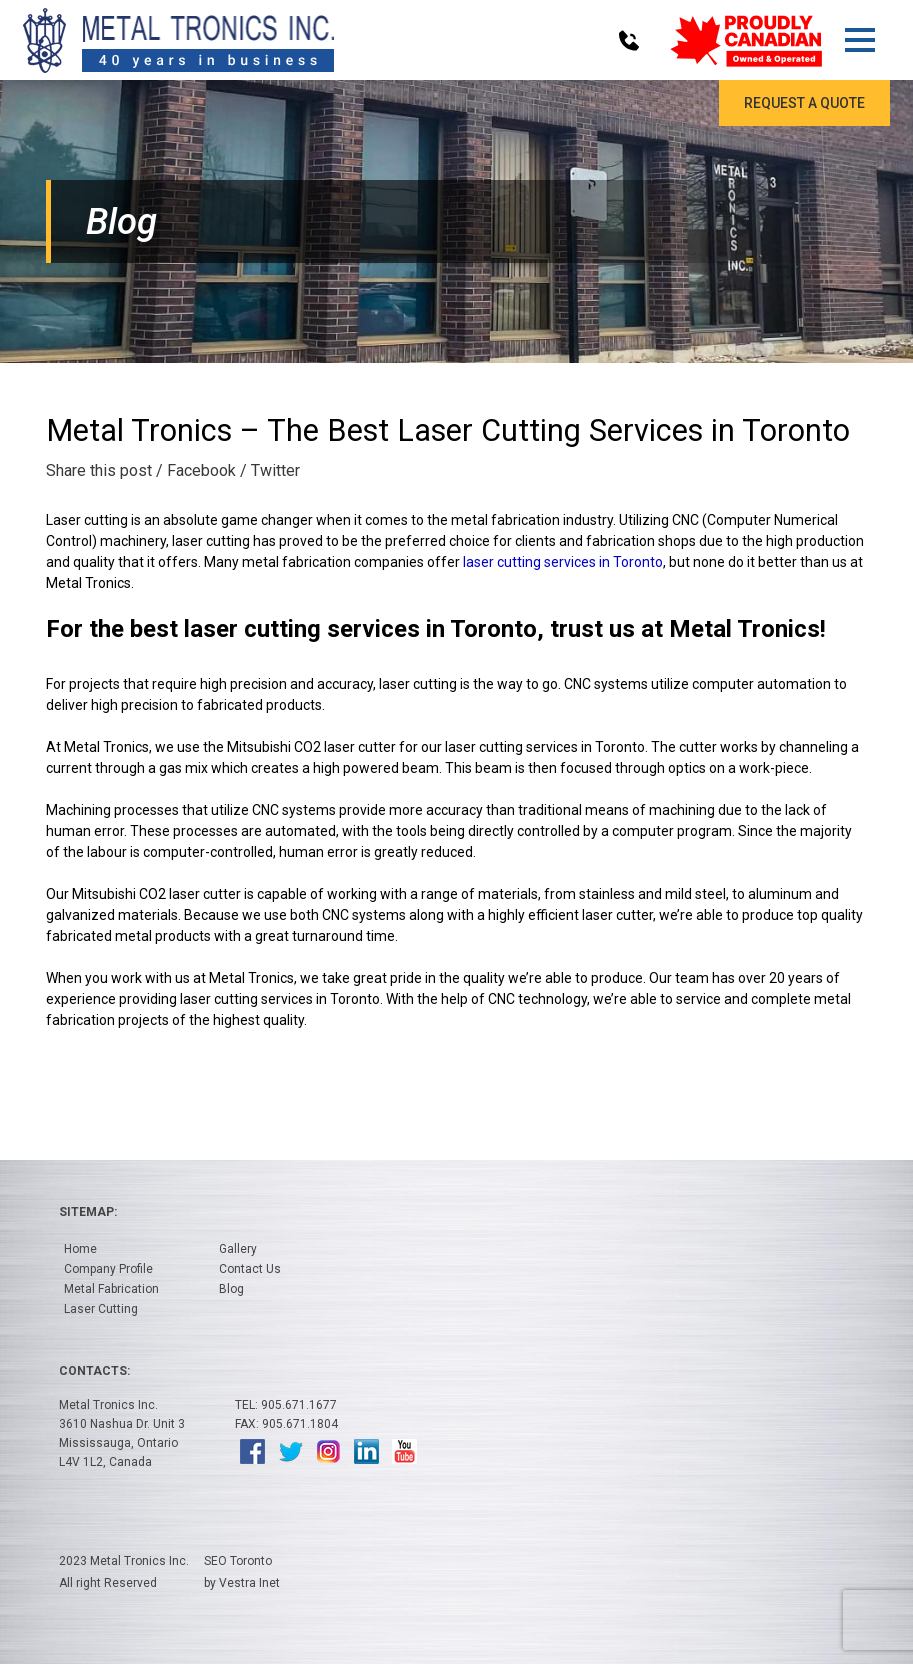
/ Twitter (270, 470)
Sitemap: (88, 1212)
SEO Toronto (238, 1561)
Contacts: (94, 1371)
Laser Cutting (101, 1309)
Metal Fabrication (111, 1289)
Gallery (238, 1249)
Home (80, 1249)
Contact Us (250, 1269)
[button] (859, 40)
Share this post (99, 470)
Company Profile (108, 1269)
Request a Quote (804, 103)
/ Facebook (196, 470)
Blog (231, 1289)
